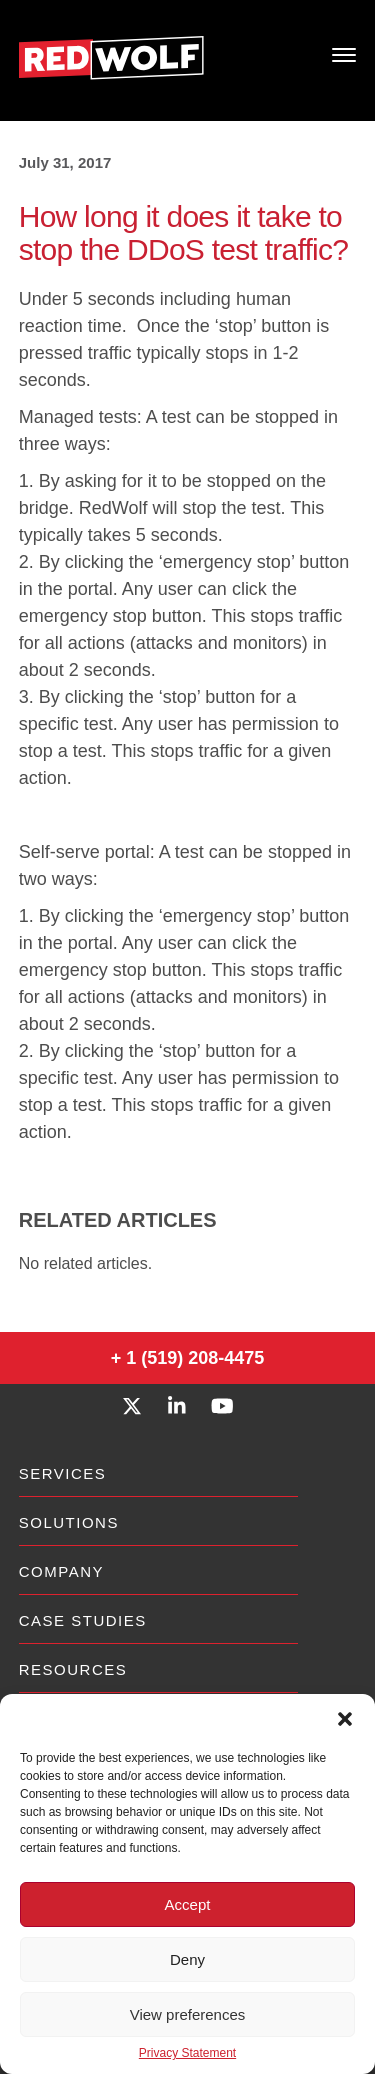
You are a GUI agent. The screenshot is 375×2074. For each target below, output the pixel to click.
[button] (345, 1719)
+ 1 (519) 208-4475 (188, 1358)
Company (61, 1571)
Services (63, 1473)
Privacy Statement (187, 2053)
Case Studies (83, 1620)
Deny (187, 1959)
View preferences (188, 2014)
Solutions (69, 1522)
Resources (73, 1669)
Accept (188, 1904)
